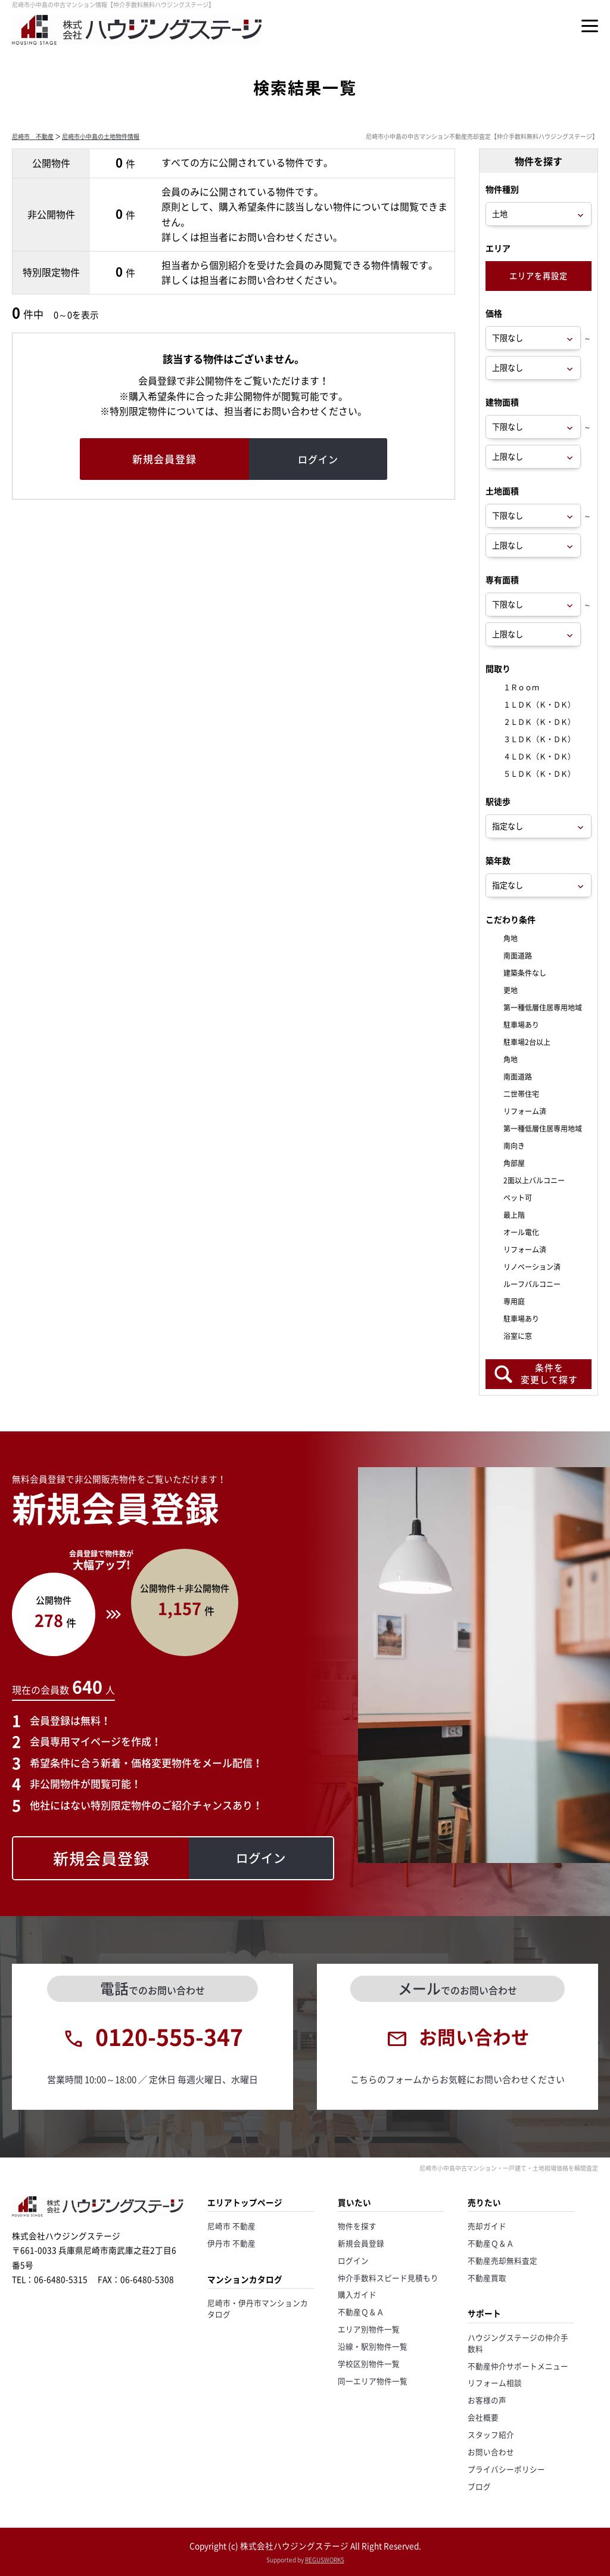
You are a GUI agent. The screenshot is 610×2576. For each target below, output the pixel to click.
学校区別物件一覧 (369, 2363)
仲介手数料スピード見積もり (388, 2277)
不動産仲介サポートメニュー (518, 2366)
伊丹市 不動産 (231, 2243)
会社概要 (483, 2417)
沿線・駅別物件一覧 (372, 2346)
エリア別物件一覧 (369, 2329)
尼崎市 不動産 (33, 136)
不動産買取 (487, 2277)
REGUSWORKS (324, 2559)
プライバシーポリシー (506, 2469)
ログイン (353, 2260)
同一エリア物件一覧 (372, 2380)
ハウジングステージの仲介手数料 (518, 2343)
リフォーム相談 (495, 2382)
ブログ (479, 2486)
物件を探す (357, 2225)
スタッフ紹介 (491, 2434)
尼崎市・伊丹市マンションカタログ (257, 2308)
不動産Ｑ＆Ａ (361, 2311)
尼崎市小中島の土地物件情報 (100, 136)
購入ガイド (357, 2294)
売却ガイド (487, 2225)
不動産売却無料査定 (502, 2260)
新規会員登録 (361, 2243)
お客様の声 (487, 2399)
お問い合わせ (491, 2451)
